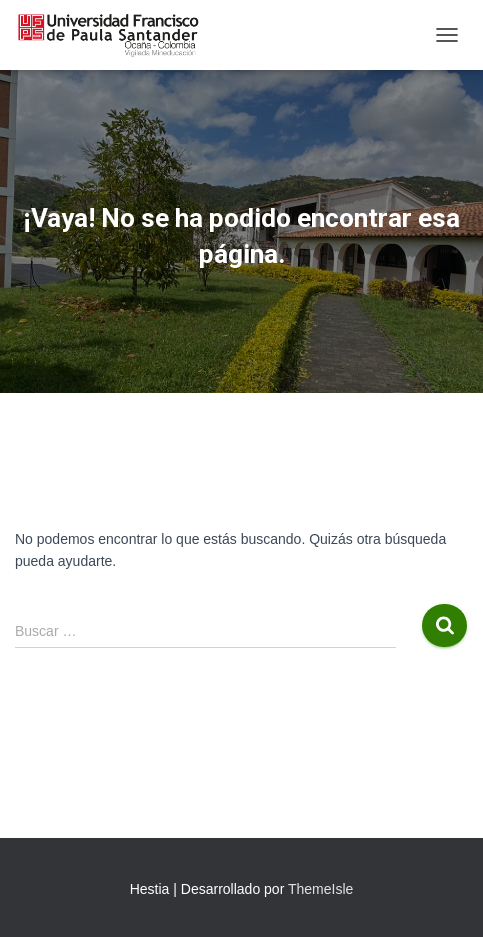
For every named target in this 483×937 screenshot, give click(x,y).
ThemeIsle (320, 889)
